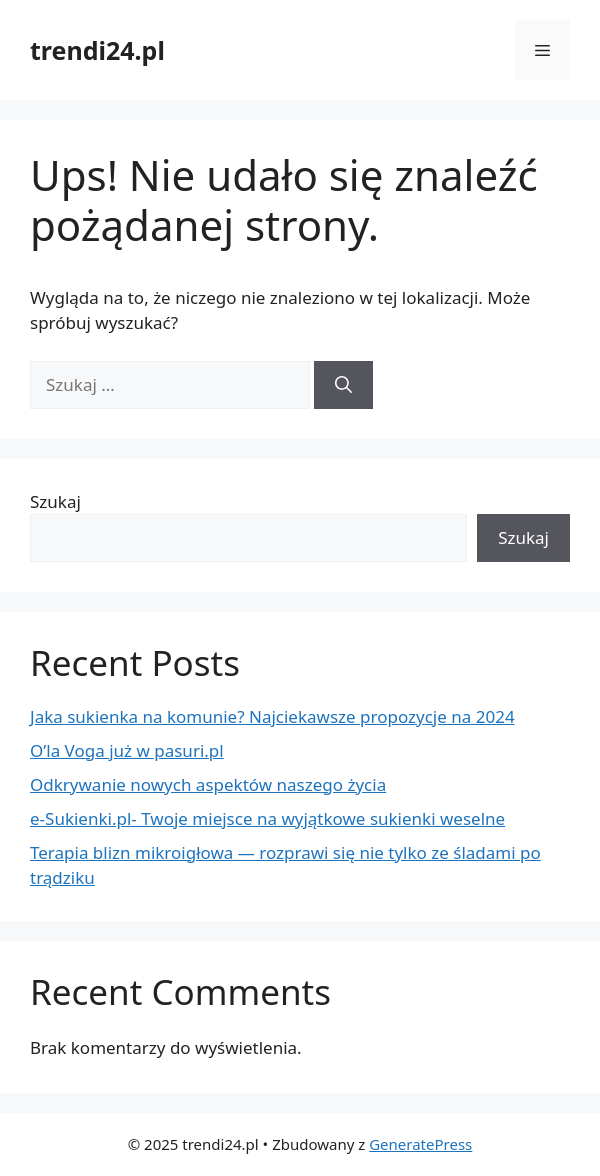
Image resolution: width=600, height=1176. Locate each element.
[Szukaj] (343, 385)
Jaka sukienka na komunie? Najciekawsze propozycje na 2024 (272, 716)
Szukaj (55, 501)
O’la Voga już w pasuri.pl (127, 750)
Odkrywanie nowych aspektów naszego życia (208, 784)
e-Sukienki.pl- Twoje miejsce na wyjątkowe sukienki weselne (267, 818)
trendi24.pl (97, 50)
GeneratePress (420, 1144)
